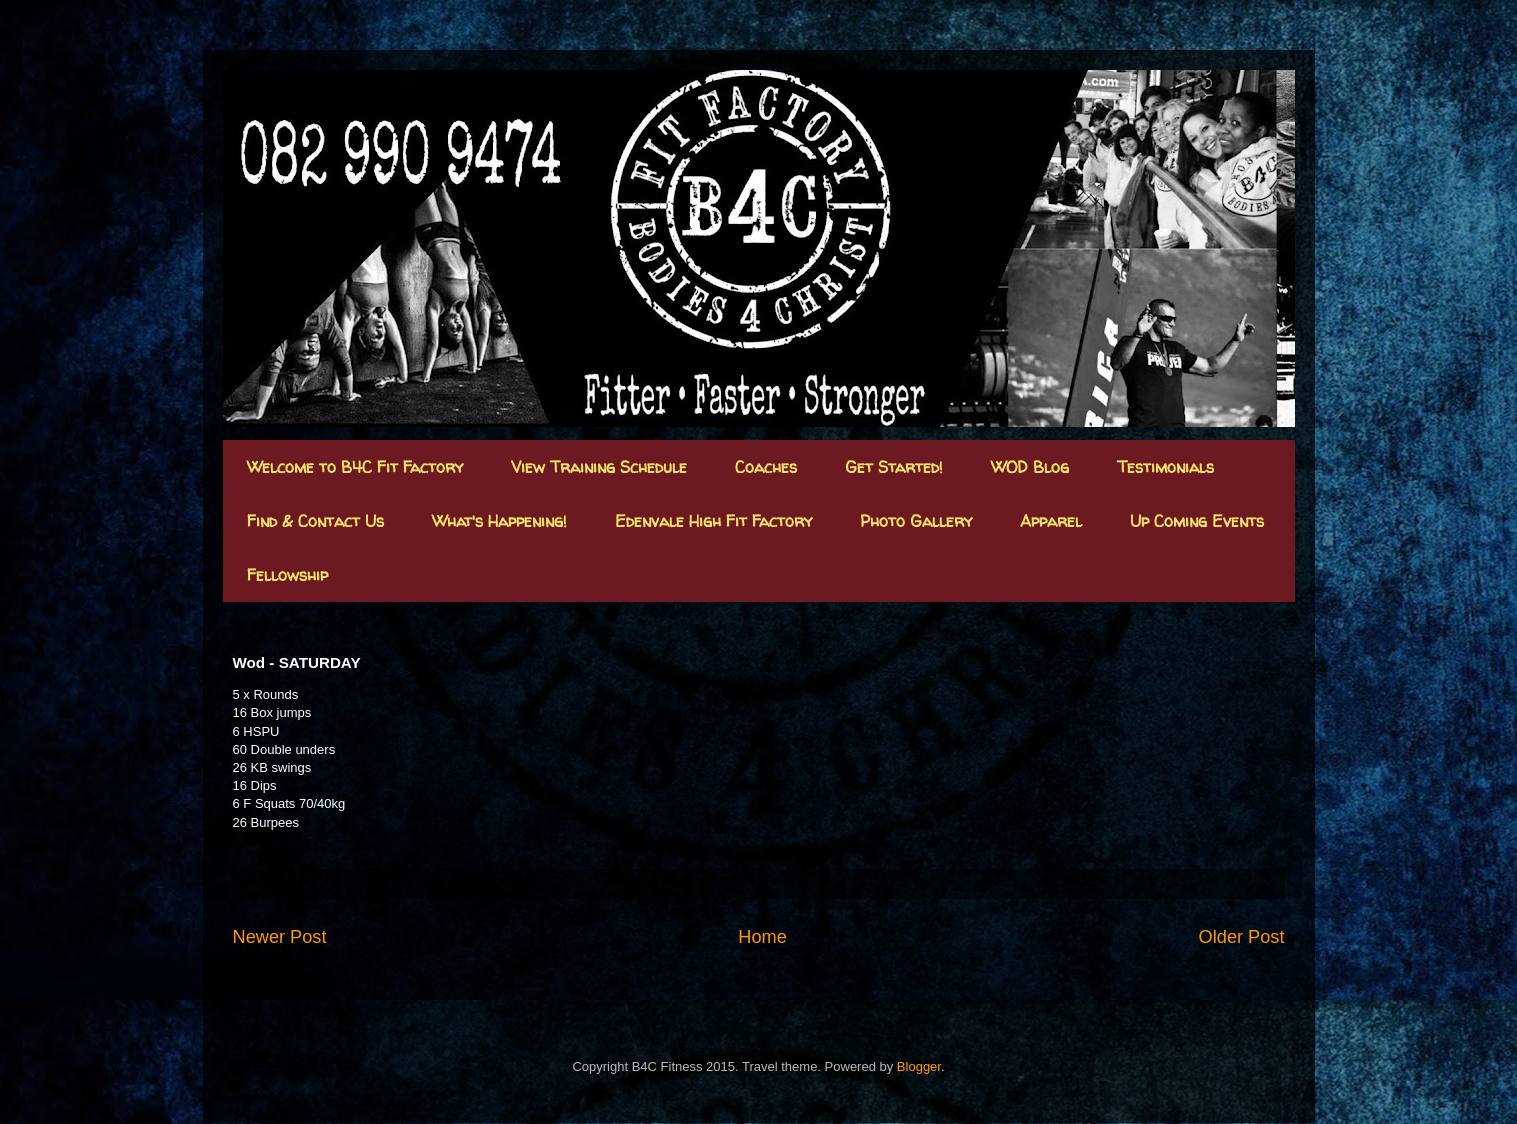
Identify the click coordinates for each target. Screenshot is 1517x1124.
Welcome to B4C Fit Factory (355, 467)
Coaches (766, 467)
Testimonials (1165, 467)
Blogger (919, 1066)
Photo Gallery (916, 521)
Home (762, 937)
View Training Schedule (599, 467)
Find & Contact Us (315, 521)
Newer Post (280, 937)
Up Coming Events (1197, 521)
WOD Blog (1030, 467)
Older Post (1242, 937)
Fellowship (287, 575)
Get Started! (894, 467)
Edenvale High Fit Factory (713, 521)
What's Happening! (499, 521)
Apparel (1051, 521)
